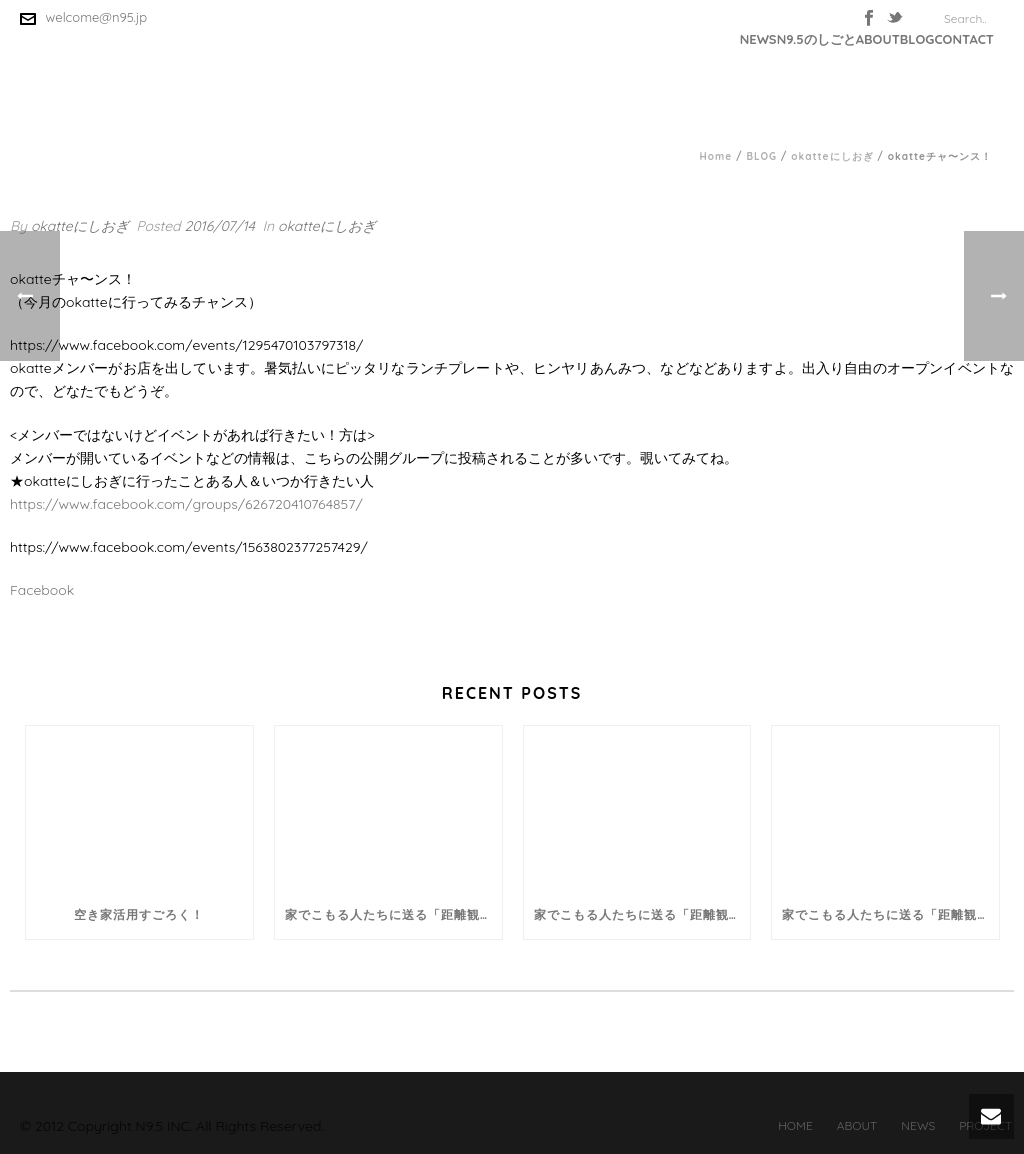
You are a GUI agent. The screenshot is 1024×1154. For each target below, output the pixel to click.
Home (716, 156)
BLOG (917, 39)
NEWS (758, 39)
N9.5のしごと (816, 39)
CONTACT (964, 39)
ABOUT (878, 39)
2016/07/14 (219, 226)
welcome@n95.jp (97, 17)
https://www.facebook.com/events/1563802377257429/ (189, 547)
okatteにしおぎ (832, 156)
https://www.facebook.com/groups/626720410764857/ (186, 504)
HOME (795, 1125)
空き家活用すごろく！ (139, 914)
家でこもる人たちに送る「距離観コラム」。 (393, 914)
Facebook (42, 590)
